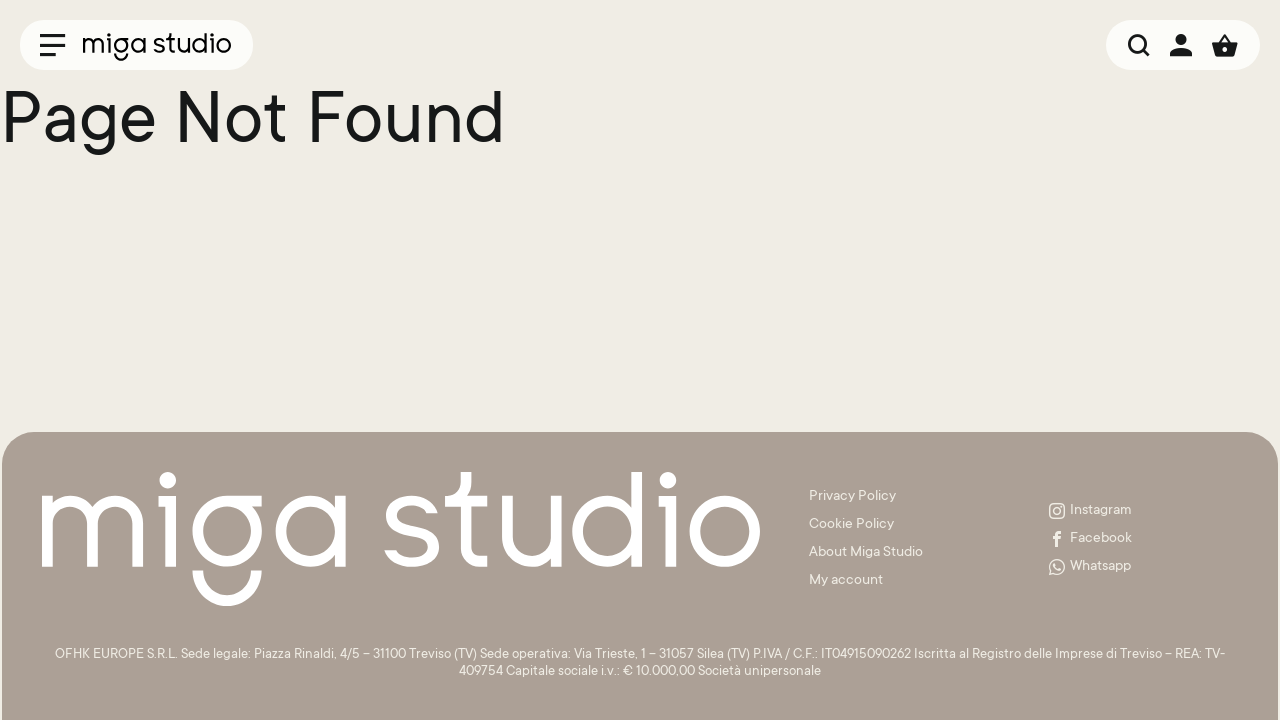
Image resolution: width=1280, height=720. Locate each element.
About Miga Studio (866, 553)
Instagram (1090, 511)
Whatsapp (1090, 567)
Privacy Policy (852, 497)
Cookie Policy (851, 525)
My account (846, 581)
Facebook (1090, 539)
